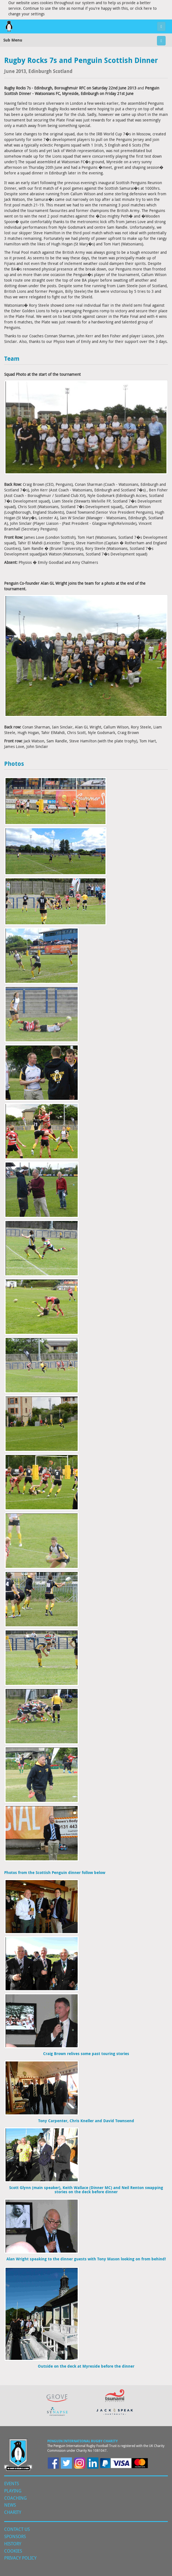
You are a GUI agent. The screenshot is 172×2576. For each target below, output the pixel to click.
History (12, 2544)
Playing (12, 2491)
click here (143, 8)
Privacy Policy (20, 2558)
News (10, 2505)
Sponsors (15, 2536)
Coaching (15, 2498)
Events (11, 2483)
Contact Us (17, 2529)
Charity (12, 2512)
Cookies (13, 2551)
